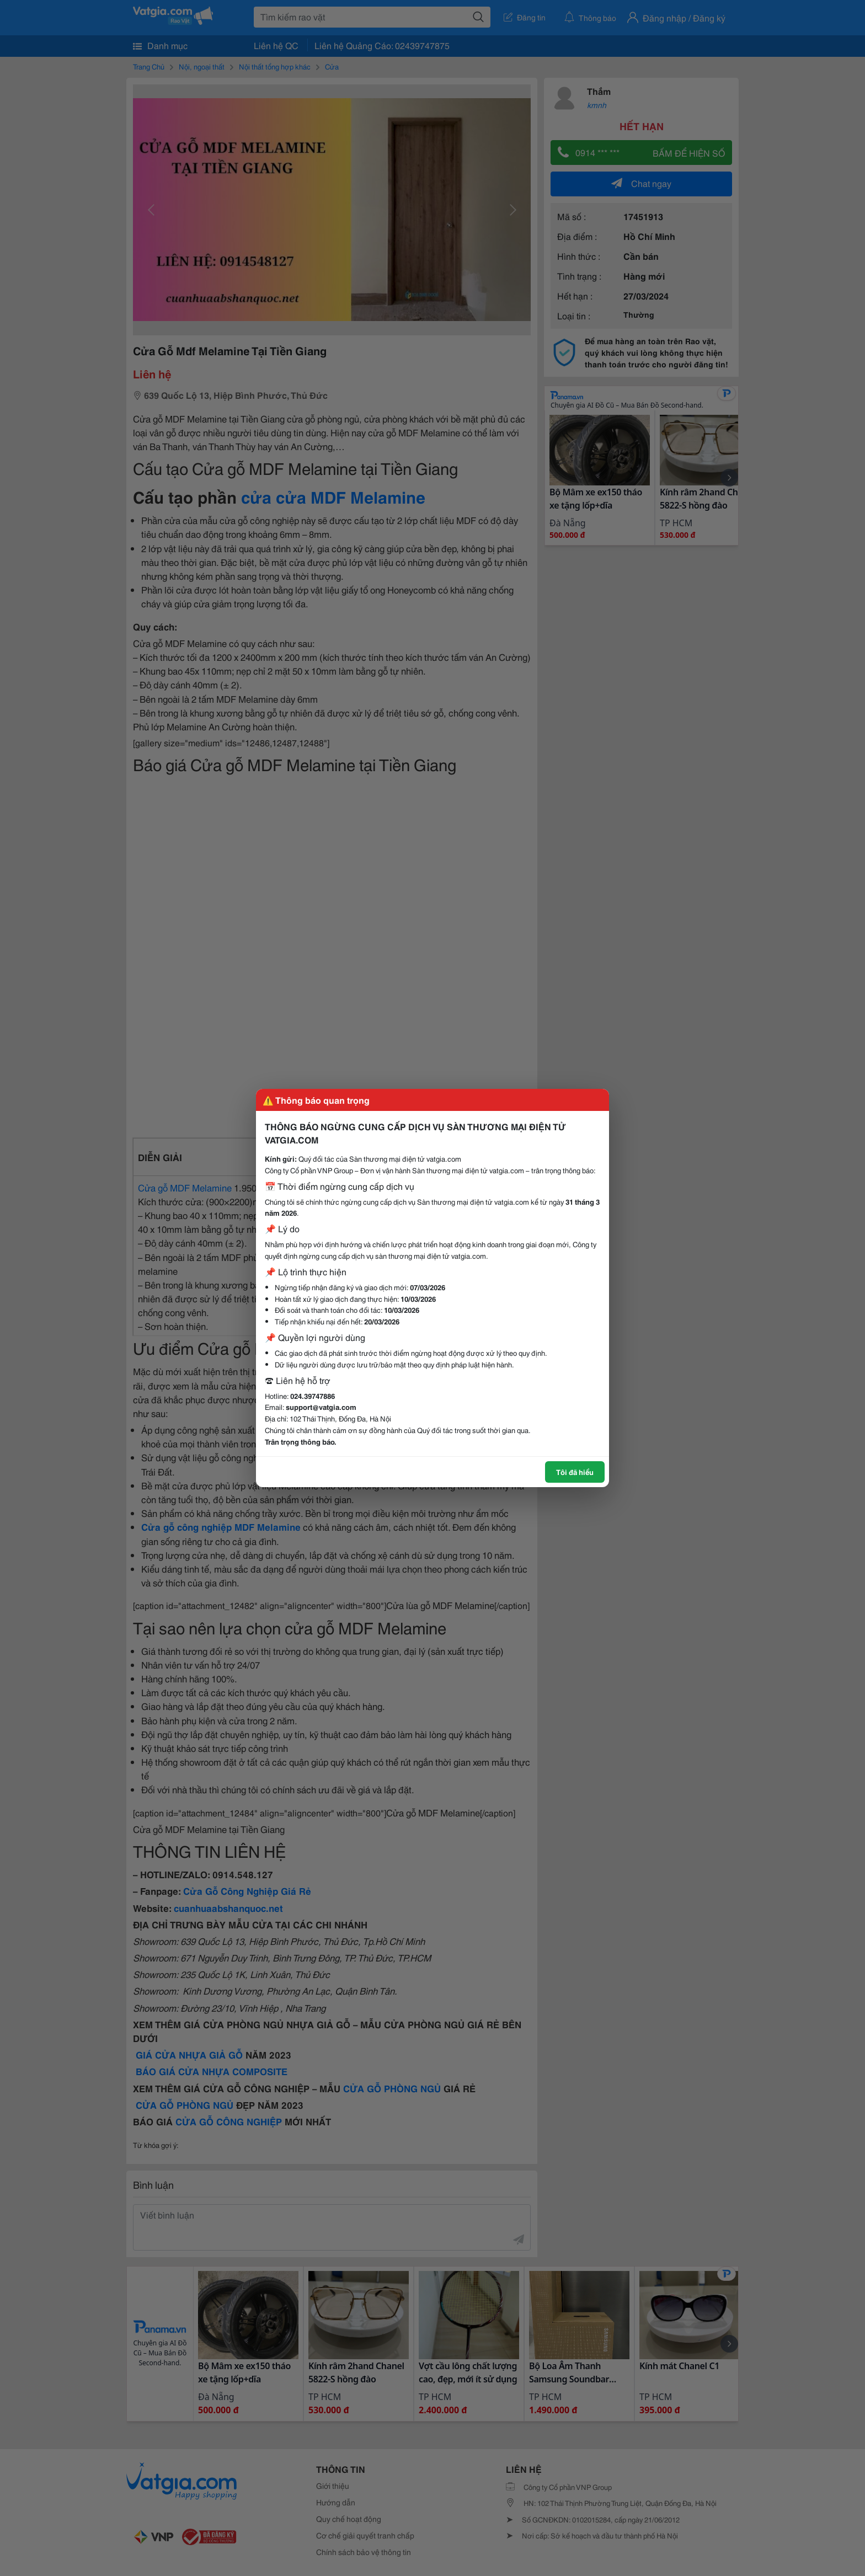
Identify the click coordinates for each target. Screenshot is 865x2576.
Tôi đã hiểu (575, 1472)
